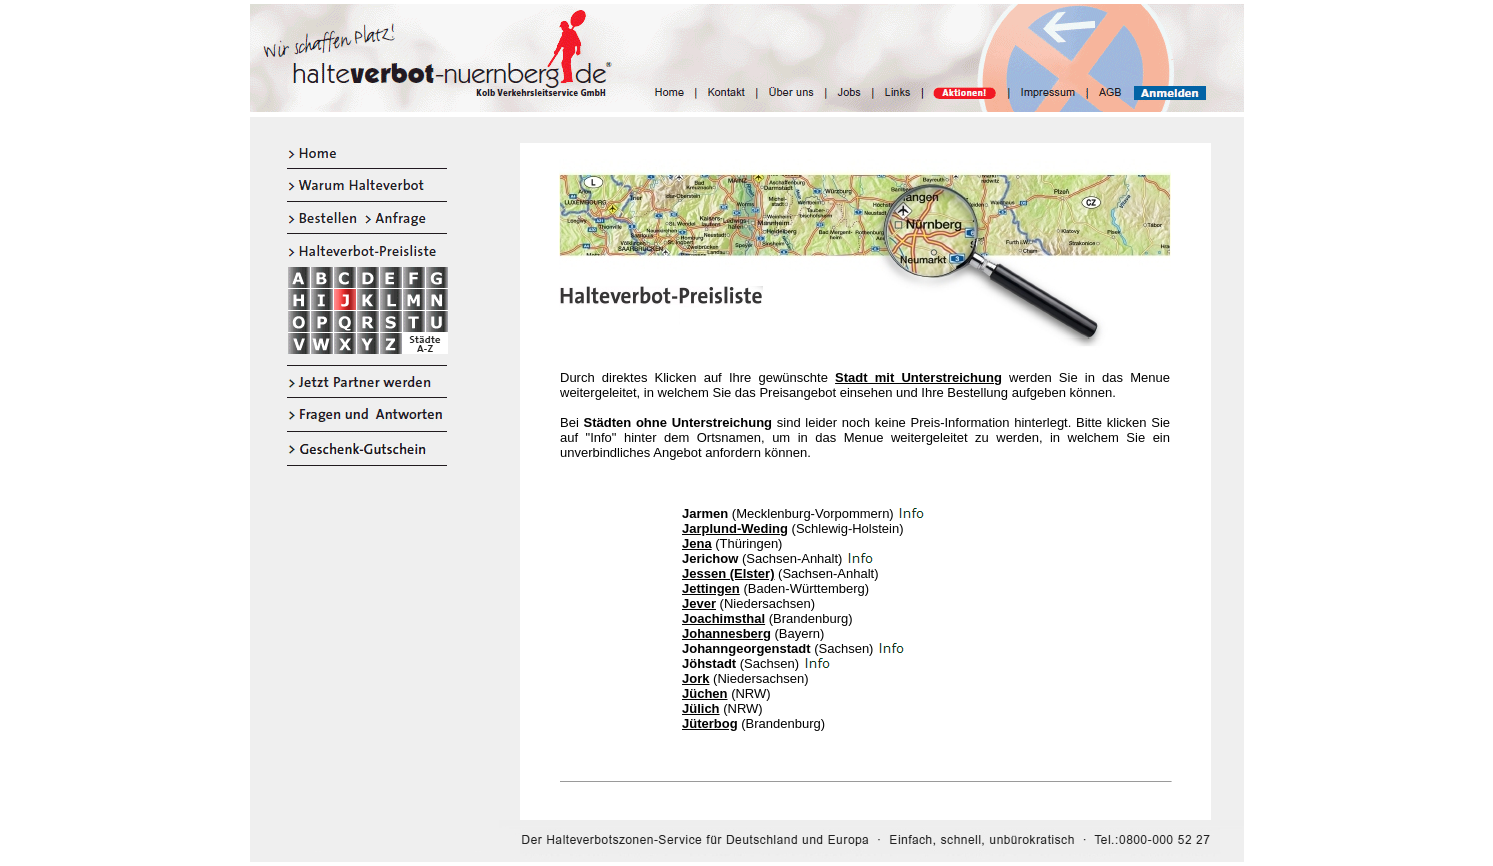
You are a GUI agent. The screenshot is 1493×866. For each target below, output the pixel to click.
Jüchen (705, 693)
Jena (697, 543)
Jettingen (711, 588)
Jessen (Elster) (728, 573)
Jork (695, 678)
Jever (699, 603)
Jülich (701, 708)
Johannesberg (726, 633)
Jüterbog (710, 723)
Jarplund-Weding (735, 528)
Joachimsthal (723, 618)
